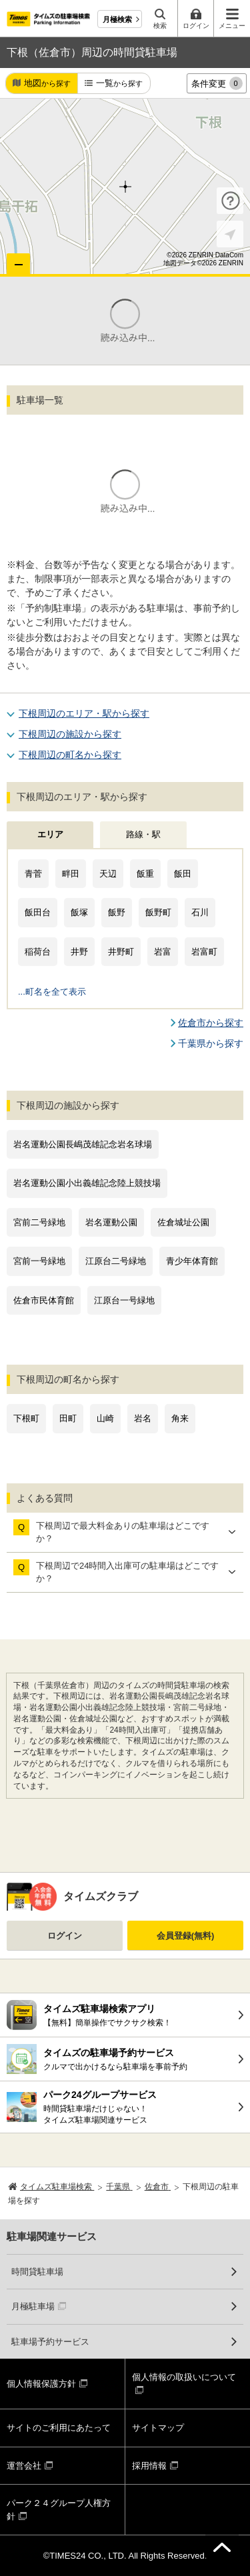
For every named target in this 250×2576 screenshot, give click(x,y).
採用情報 (149, 2466)
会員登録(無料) (186, 1936)
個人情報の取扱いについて (184, 2377)
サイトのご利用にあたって (59, 2428)
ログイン (64, 1936)
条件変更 (217, 83)
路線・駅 (143, 834)
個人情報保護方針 (41, 2384)
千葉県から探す (210, 1043)
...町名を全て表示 (52, 992)
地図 (47, 83)
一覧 (119, 83)
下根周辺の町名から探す (70, 754)
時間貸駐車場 (37, 2272)
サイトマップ (158, 2428)
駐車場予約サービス (50, 2342)
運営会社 (24, 2466)
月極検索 (117, 19)
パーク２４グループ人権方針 (59, 2509)
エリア (50, 834)
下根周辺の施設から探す (70, 734)
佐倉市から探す (210, 1022)
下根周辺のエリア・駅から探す (84, 713)
